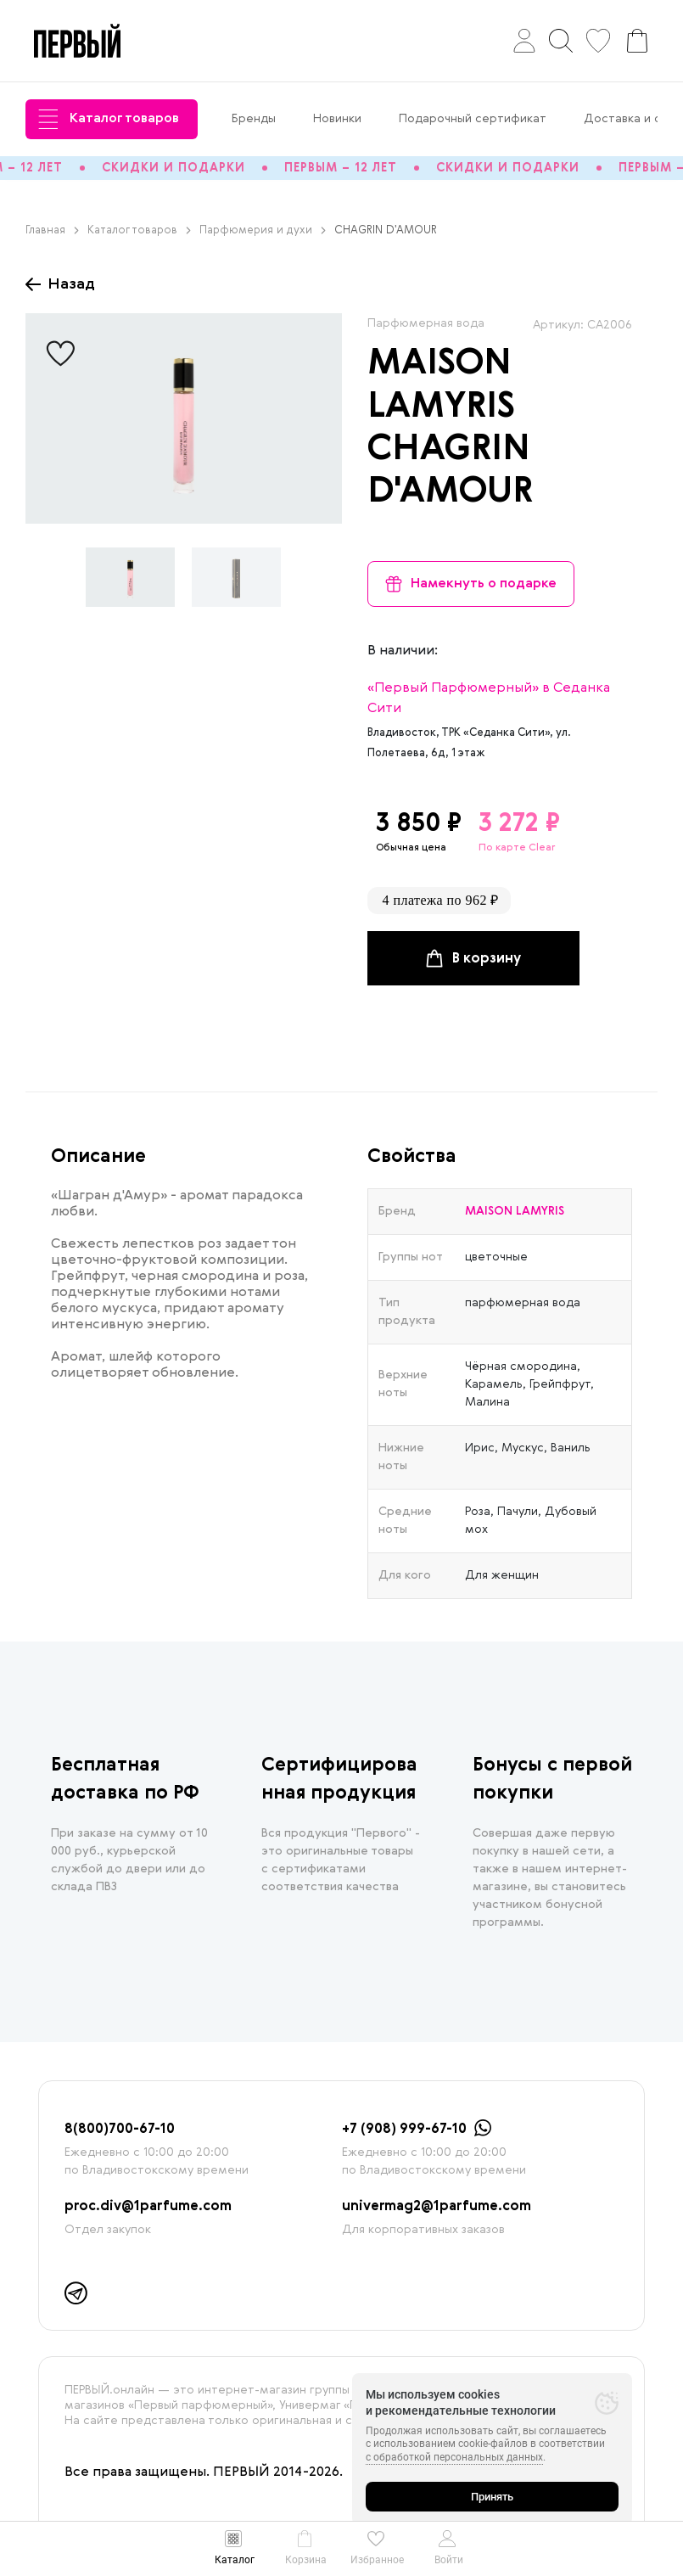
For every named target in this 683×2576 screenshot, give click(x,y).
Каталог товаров (108, 119)
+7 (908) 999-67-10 (404, 2129)
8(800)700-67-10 (119, 2129)
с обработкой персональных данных (454, 2457)
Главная (52, 230)
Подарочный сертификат (472, 119)
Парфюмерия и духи (262, 230)
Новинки (337, 119)
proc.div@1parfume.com (148, 2207)
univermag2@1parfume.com (436, 2207)
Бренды (254, 119)
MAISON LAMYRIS (514, 1211)
